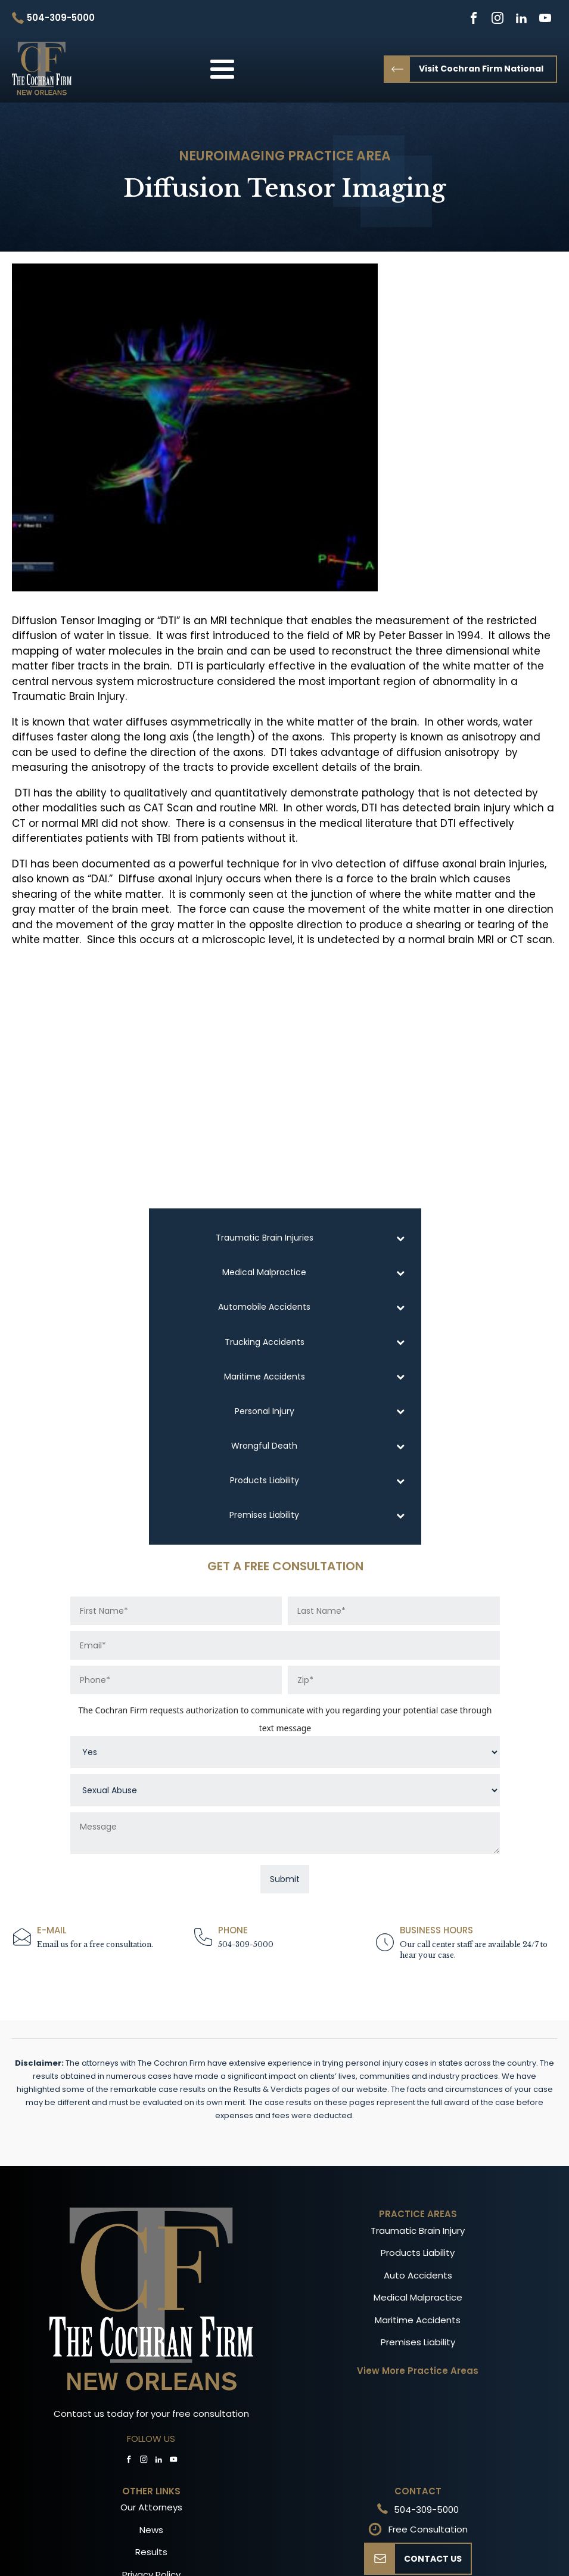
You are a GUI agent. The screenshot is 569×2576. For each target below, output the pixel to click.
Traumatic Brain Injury (418, 2230)
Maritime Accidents (418, 2320)
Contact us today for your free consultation (151, 2413)
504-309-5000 (245, 1944)
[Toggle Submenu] (400, 1237)
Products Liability (418, 2252)
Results (151, 2552)
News (151, 2530)
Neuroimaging (232, 156)
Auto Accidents (418, 2275)
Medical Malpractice (418, 2297)
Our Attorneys (151, 2507)
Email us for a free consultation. (95, 1944)
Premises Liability (418, 2342)
